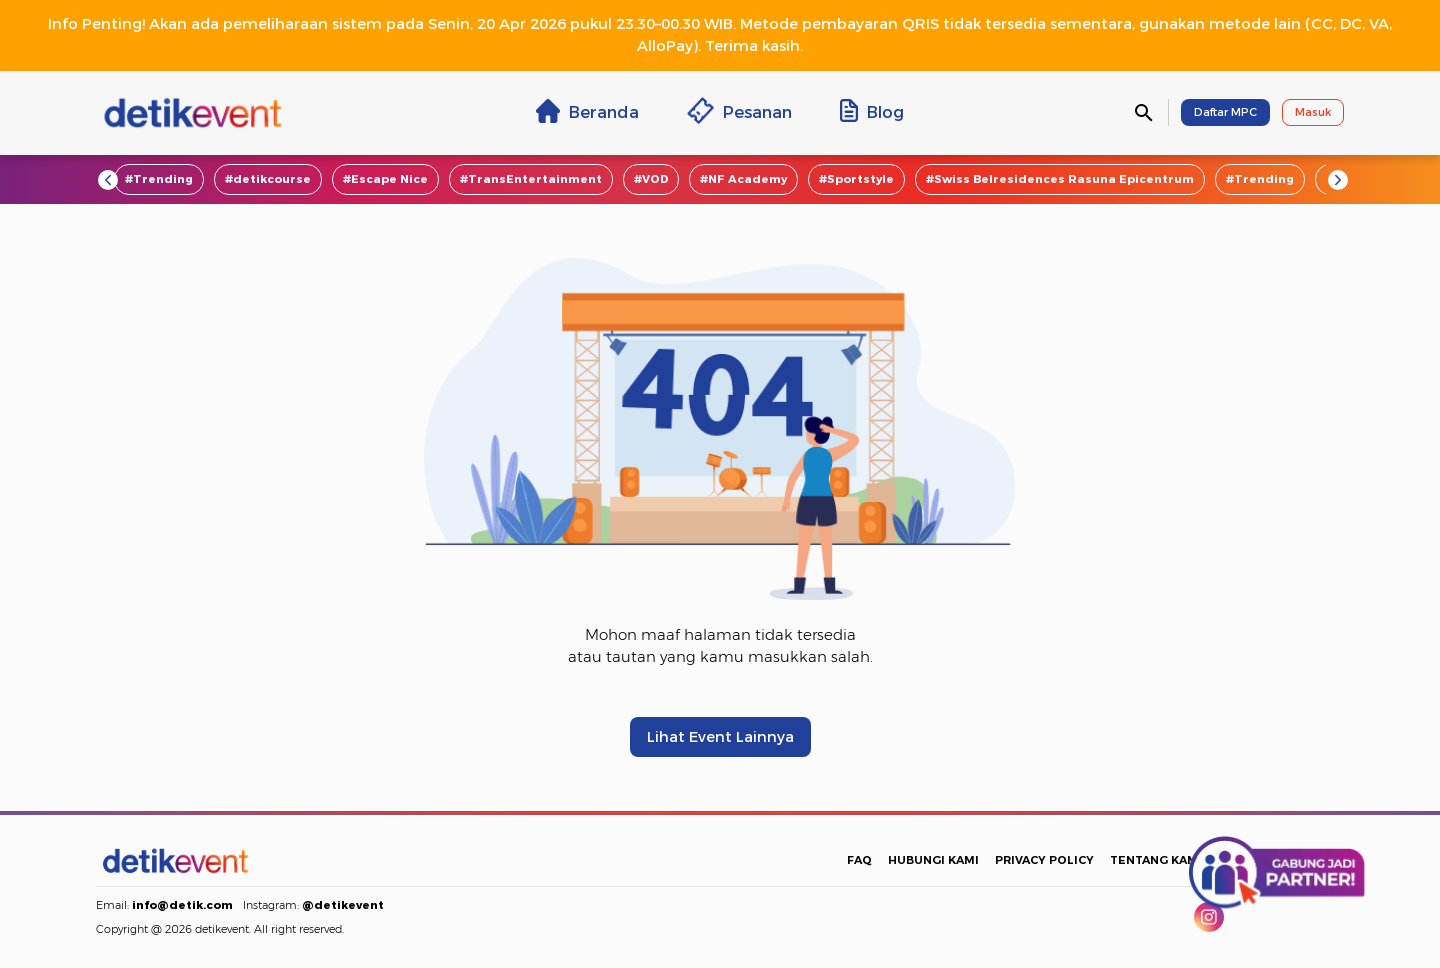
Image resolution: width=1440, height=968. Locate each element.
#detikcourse (268, 179)
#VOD (651, 179)
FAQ (859, 860)
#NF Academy (743, 179)
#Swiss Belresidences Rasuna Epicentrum (1060, 179)
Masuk (1313, 112)
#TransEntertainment (531, 179)
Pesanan (739, 110)
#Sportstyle (856, 179)
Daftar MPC (1225, 112)
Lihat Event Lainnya (720, 737)
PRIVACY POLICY (1044, 860)
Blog (872, 111)
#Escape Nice (385, 179)
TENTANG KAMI (1156, 860)
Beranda (587, 111)
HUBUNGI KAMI (933, 860)
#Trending (159, 179)
